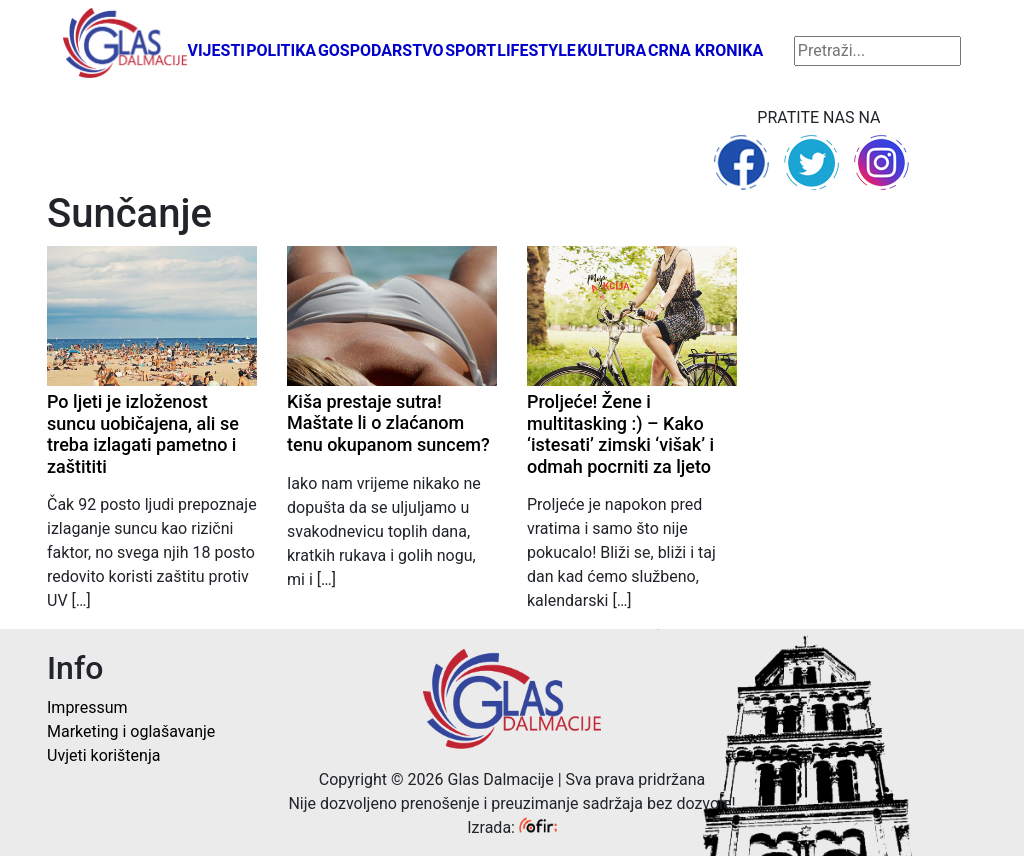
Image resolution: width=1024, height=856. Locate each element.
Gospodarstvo (381, 50)
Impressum (87, 707)
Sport (470, 50)
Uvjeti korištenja (103, 755)
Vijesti (216, 50)
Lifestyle (536, 50)
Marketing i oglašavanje (131, 731)
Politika (281, 50)
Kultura (611, 50)
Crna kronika (705, 50)
